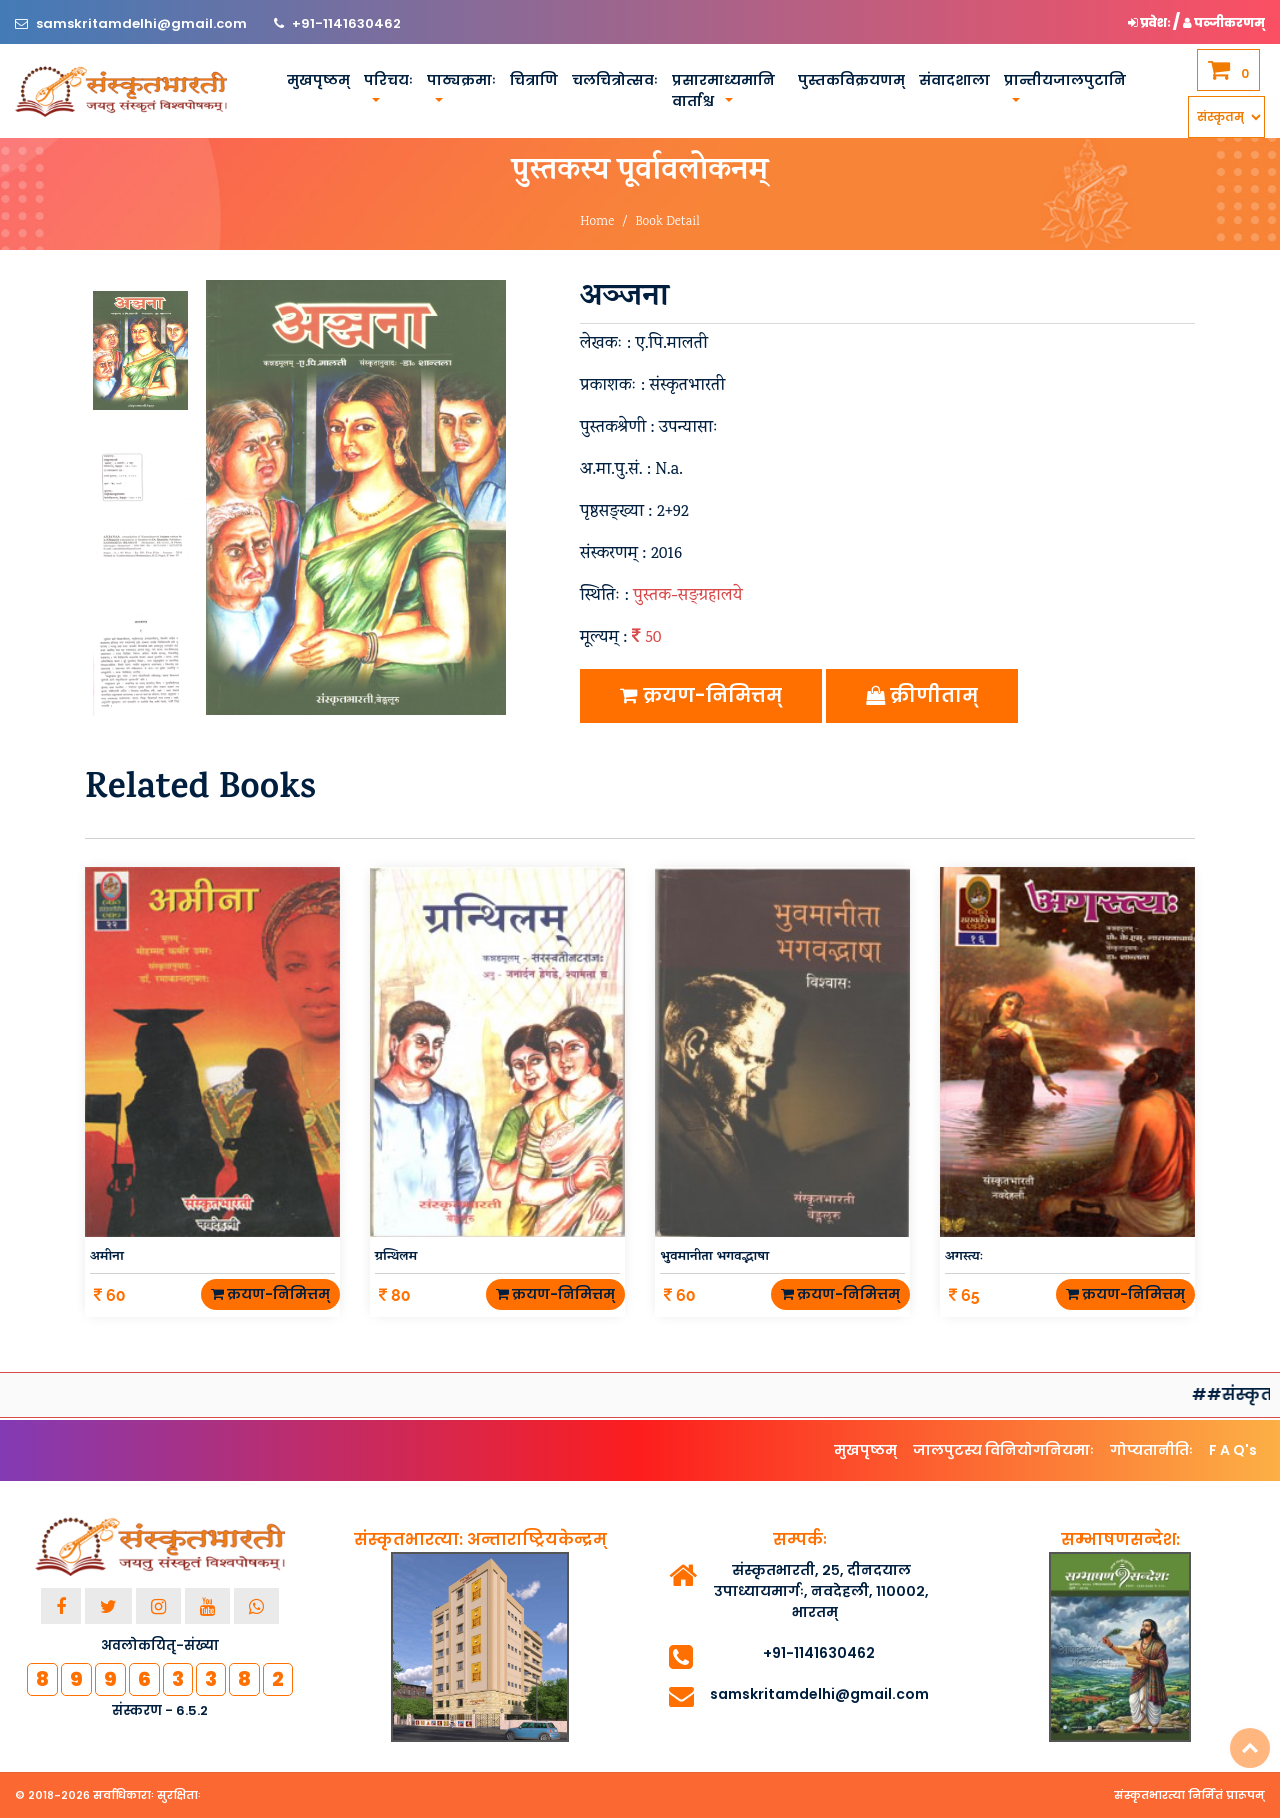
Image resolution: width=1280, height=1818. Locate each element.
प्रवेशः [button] (1150, 22)
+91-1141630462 (346, 23)
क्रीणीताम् (922, 695)
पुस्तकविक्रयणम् (851, 80)
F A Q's (1233, 1450)
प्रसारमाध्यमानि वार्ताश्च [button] (723, 90)
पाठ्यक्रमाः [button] (461, 80)
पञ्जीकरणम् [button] (1224, 22)
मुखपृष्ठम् (318, 80)
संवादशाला (954, 80)
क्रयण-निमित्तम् (701, 695)
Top (1250, 1748)
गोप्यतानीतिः (1151, 1450)
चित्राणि (534, 80)
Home (597, 222)
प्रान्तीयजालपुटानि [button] (1065, 80)
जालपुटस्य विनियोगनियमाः (1003, 1450)
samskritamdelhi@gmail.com (143, 23)
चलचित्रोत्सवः (615, 80)
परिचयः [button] (388, 80)
